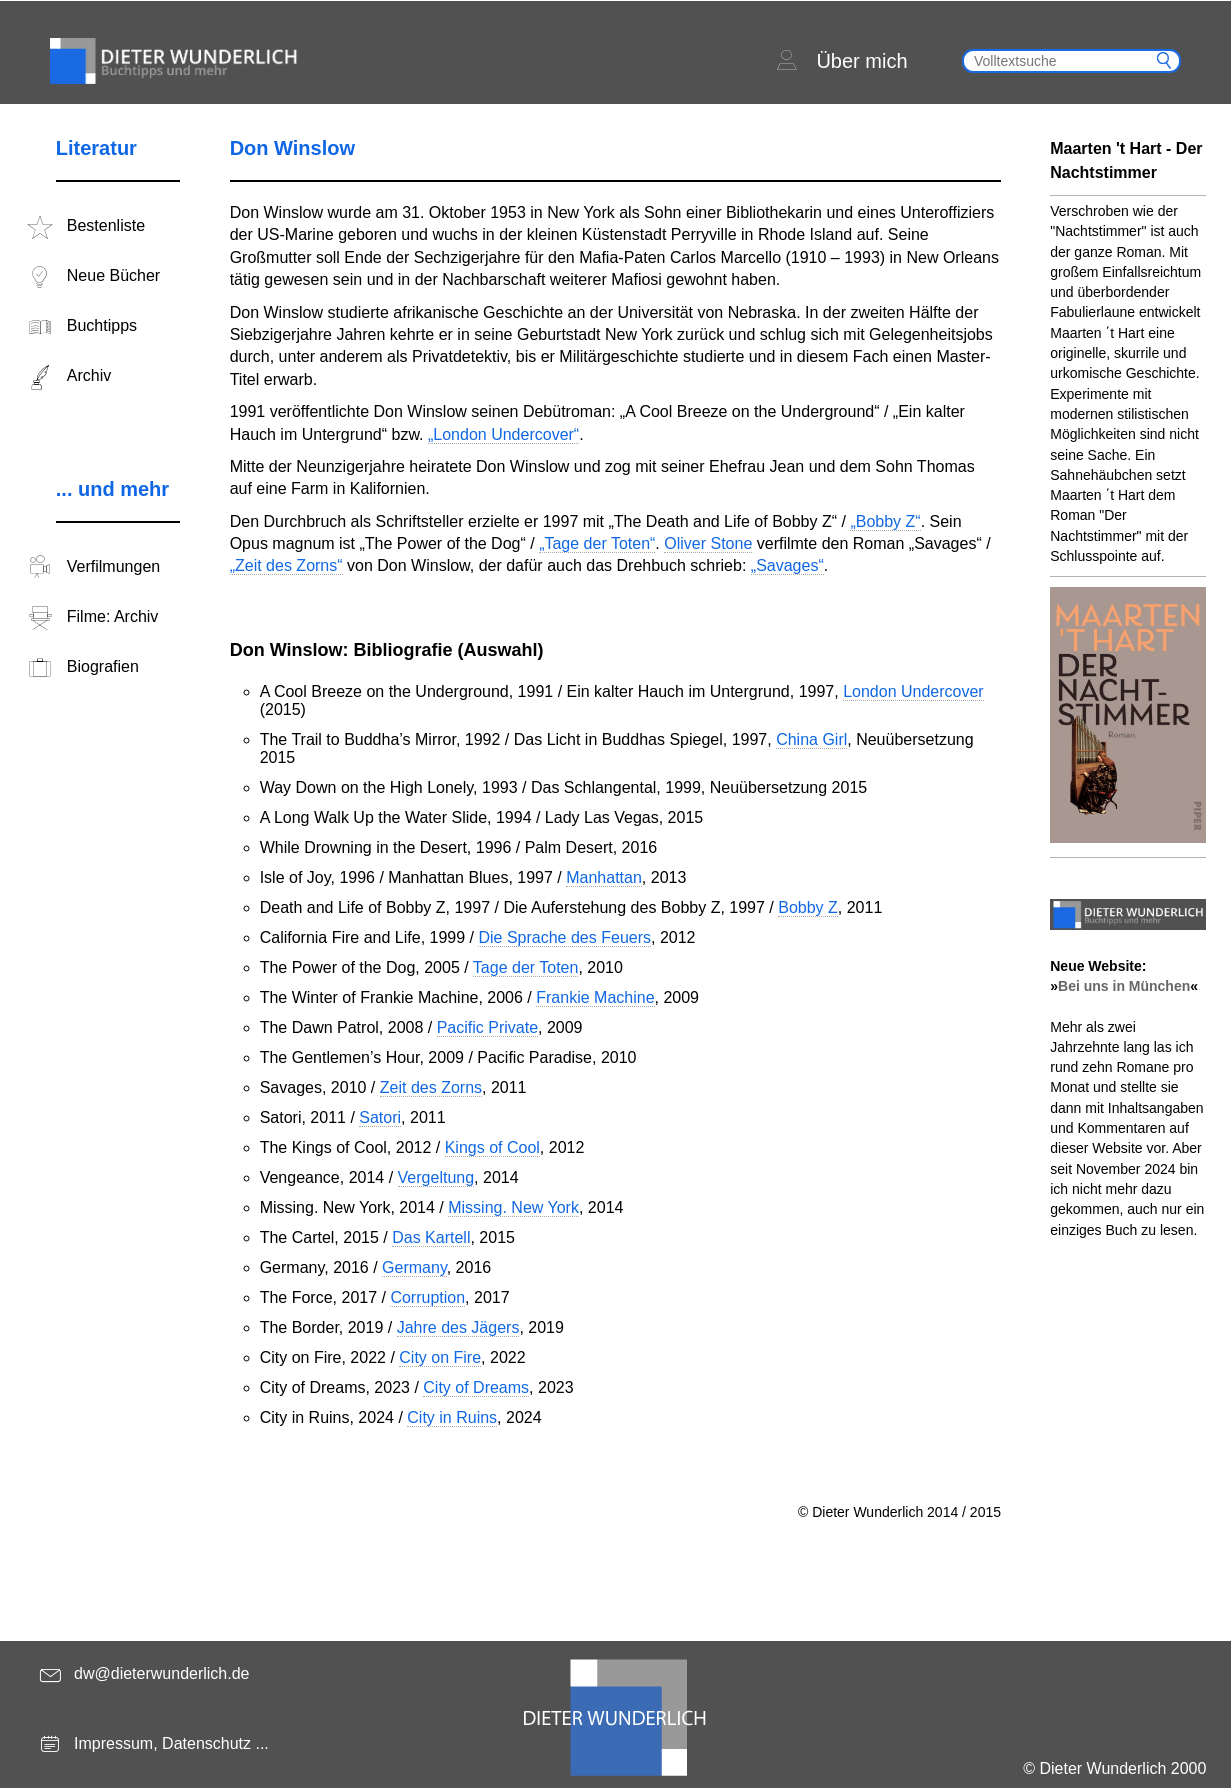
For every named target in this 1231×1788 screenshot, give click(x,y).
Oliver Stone (708, 543)
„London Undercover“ (503, 434)
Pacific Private (487, 1027)
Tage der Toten (526, 967)
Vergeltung (436, 1177)
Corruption (427, 1297)
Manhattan (604, 877)
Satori (380, 1117)
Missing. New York (513, 1207)
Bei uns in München (1124, 986)
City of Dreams (476, 1387)
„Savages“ (787, 565)
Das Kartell (431, 1237)
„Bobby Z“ (885, 521)
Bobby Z (808, 907)
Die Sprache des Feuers (564, 937)
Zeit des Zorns (431, 1087)
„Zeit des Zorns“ (286, 565)
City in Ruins (452, 1417)
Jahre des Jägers (458, 1327)
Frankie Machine (595, 997)
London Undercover (913, 691)
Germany (414, 1267)
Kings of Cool (492, 1147)
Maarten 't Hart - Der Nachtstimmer (1126, 160)
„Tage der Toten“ (597, 543)
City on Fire (440, 1357)
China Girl (811, 739)
